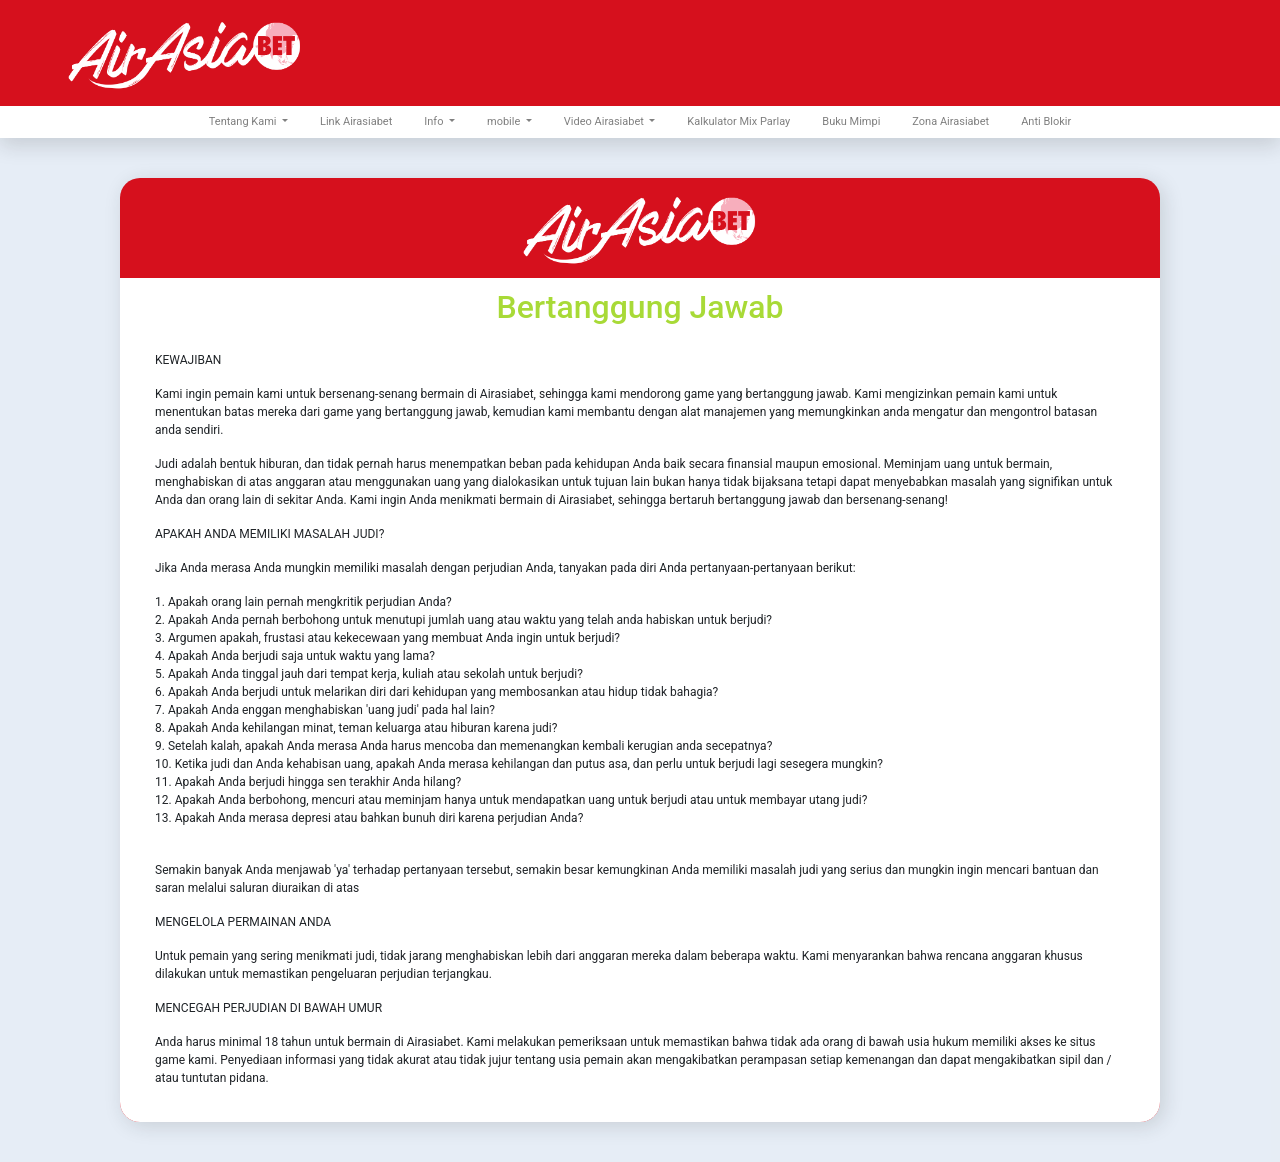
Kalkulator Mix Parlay (738, 121)
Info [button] (435, 121)
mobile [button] (505, 121)
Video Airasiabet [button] (605, 121)
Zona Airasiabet (950, 121)
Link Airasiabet (356, 121)
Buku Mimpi (851, 121)
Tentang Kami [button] (244, 121)
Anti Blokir (1046, 121)
